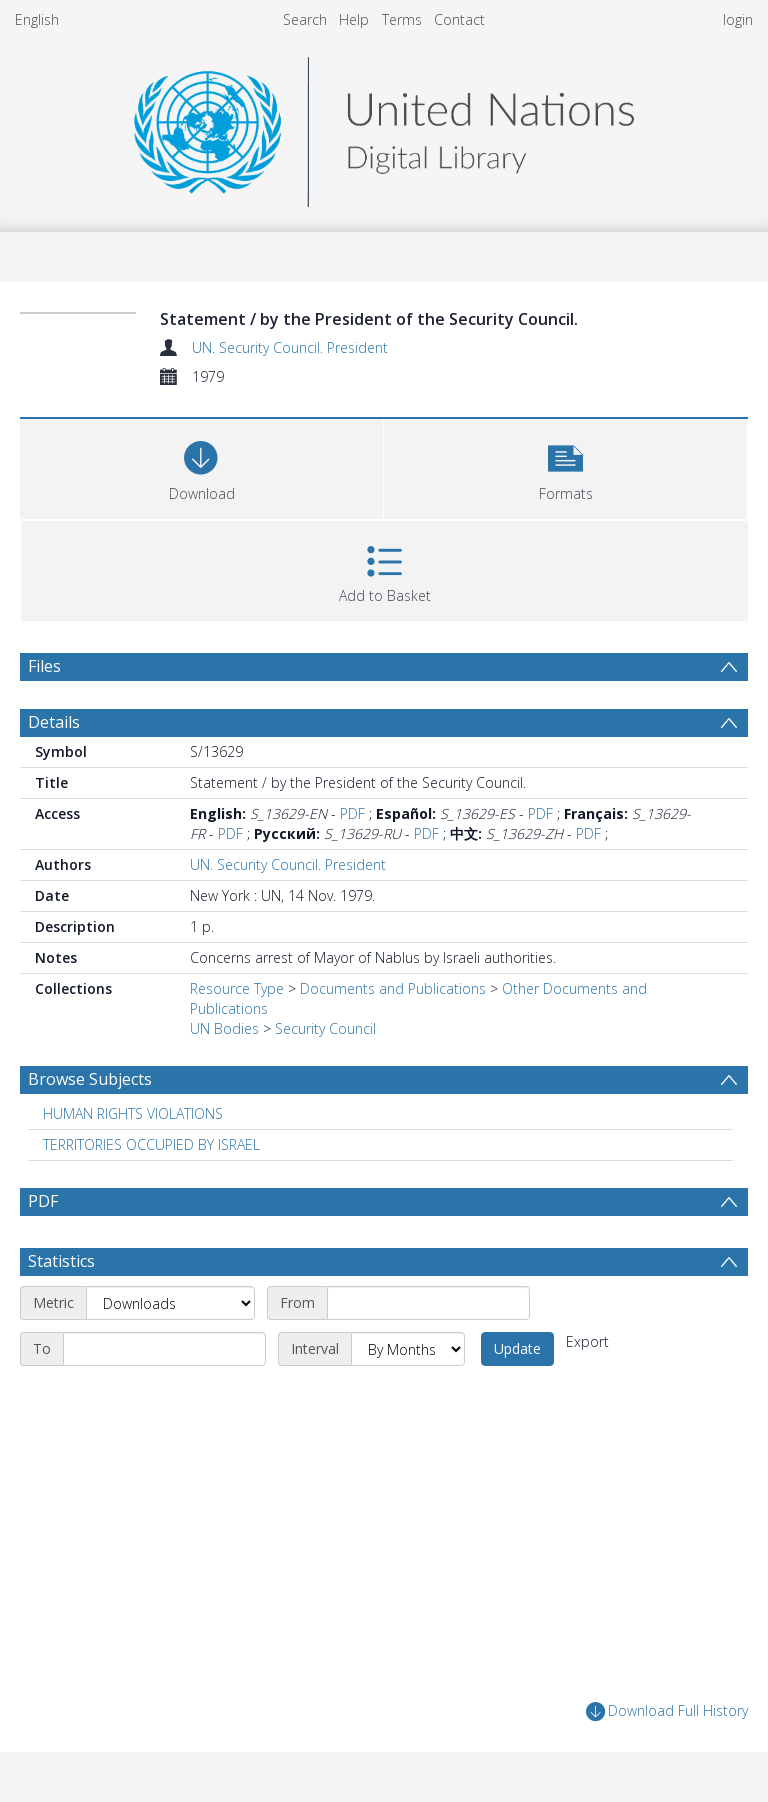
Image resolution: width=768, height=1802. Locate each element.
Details (54, 722)
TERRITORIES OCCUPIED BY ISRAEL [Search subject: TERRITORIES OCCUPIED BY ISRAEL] (151, 1144)
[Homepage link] (384, 126)
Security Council (325, 1028)
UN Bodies (224, 1028)
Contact (459, 19)
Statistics (61, 1261)
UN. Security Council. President (290, 347)
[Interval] (408, 1349)
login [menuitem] (738, 19)
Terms (402, 19)
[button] (565, 466)
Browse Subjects (90, 1079)
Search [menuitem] (305, 19)
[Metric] (170, 1303)
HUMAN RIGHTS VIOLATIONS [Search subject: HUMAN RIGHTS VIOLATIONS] (133, 1113)
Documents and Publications (393, 988)
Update (517, 1348)
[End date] (164, 1349)
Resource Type (237, 988)
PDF (352, 813)
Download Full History (667, 1711)
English (37, 19)
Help (354, 19)
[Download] (201, 466)
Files (44, 666)
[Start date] (428, 1303)
